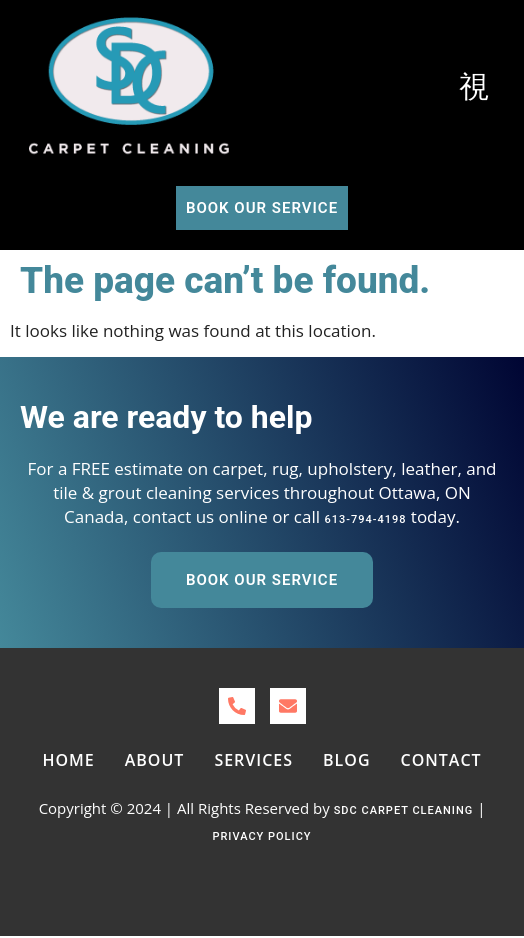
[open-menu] (475, 88)
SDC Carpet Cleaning (404, 810)
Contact (441, 760)
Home (68, 760)
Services (253, 760)
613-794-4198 (365, 519)
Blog (346, 760)
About (155, 760)
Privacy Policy (261, 836)
